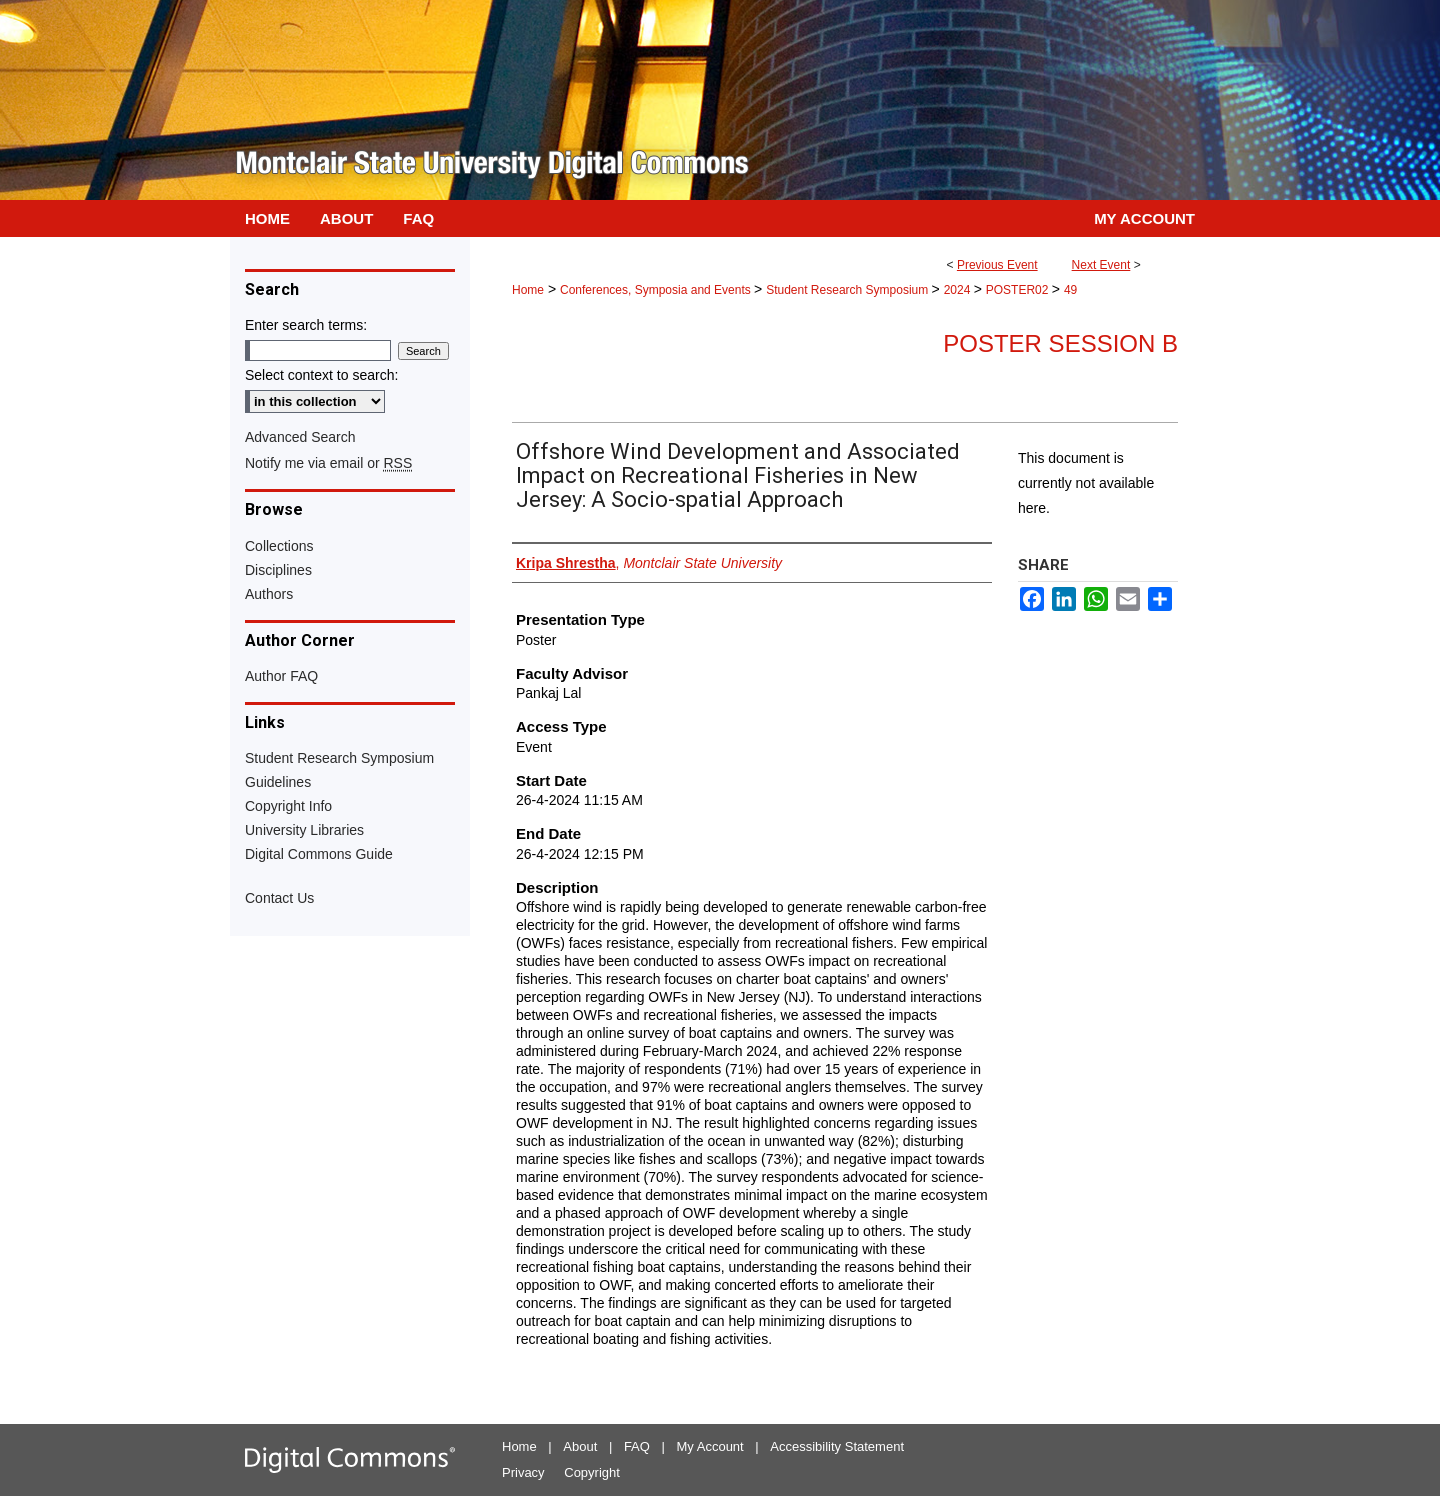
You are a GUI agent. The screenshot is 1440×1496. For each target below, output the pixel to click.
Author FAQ (281, 676)
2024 (959, 290)
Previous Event (997, 265)
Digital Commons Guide (319, 854)
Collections (279, 546)
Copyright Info (288, 806)
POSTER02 (1019, 290)
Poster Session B (1060, 343)
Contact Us (279, 898)
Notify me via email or (328, 463)
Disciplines (278, 570)
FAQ (637, 1446)
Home (528, 290)
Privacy (523, 1472)
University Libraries (304, 830)
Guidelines (278, 782)
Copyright (592, 1472)
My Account (710, 1446)
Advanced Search (300, 437)
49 (1070, 290)
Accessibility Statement (837, 1446)
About (580, 1446)
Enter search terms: (306, 325)
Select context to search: (321, 375)
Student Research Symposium (848, 290)
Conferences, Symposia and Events (657, 290)
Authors (269, 594)
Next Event (1101, 265)
